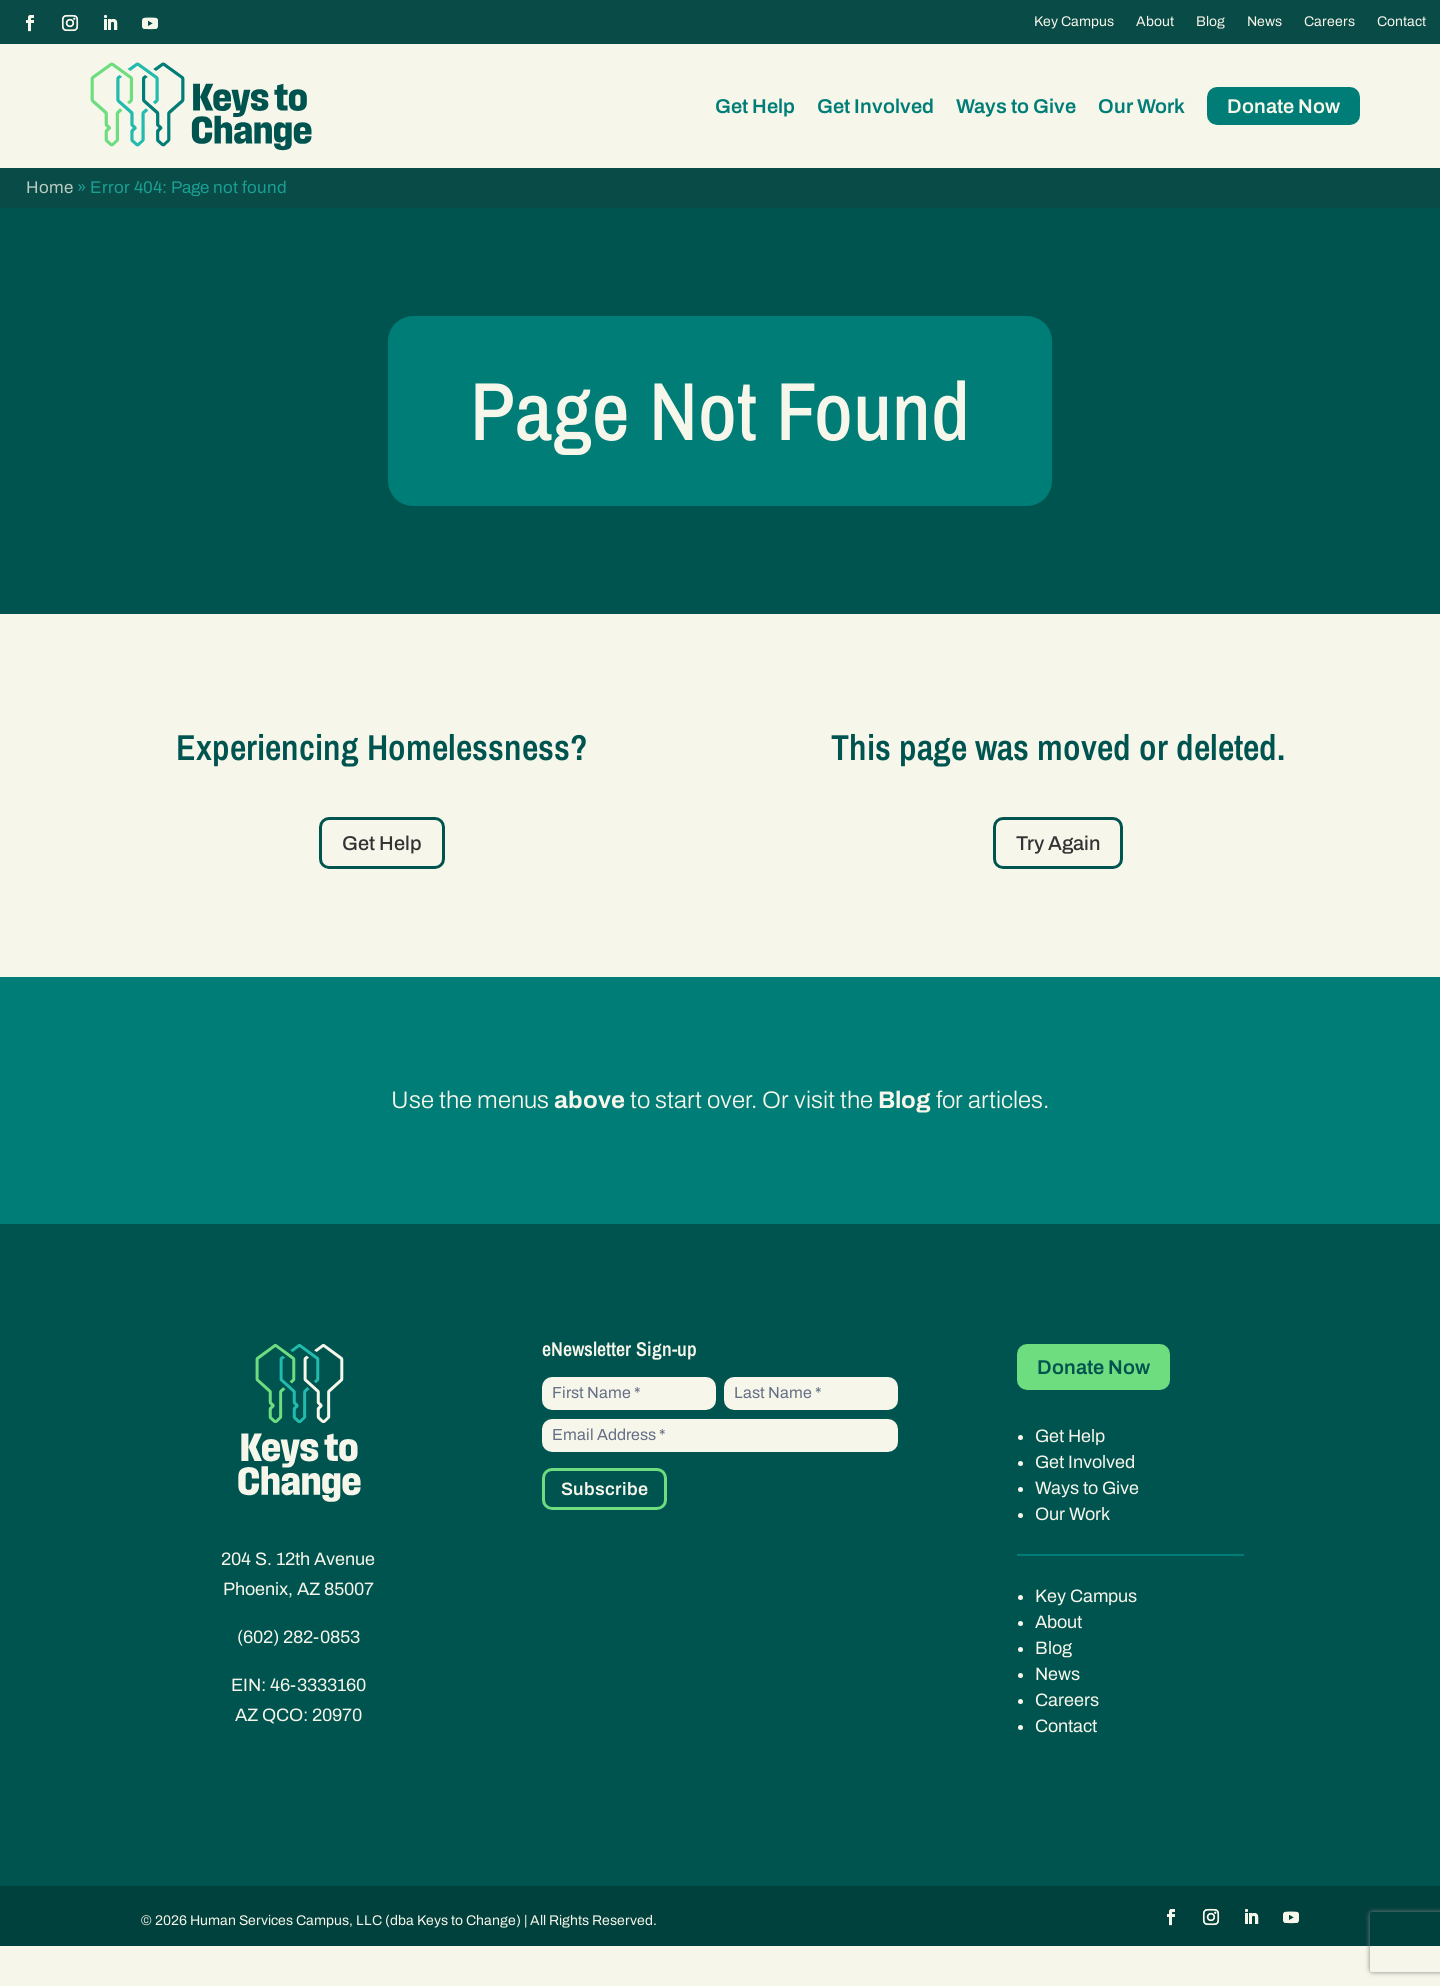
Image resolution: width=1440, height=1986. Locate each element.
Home (49, 187)
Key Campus (1074, 22)
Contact (1401, 22)
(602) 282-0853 (298, 1677)
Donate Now (1283, 106)
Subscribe (604, 1529)
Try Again (1058, 884)
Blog (1210, 22)
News (1264, 22)
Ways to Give (1016, 106)
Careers (1329, 22)
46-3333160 (318, 1725)
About (1155, 22)
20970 (337, 1755)
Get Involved (875, 106)
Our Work (1141, 106)
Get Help (755, 106)
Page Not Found (720, 430)
